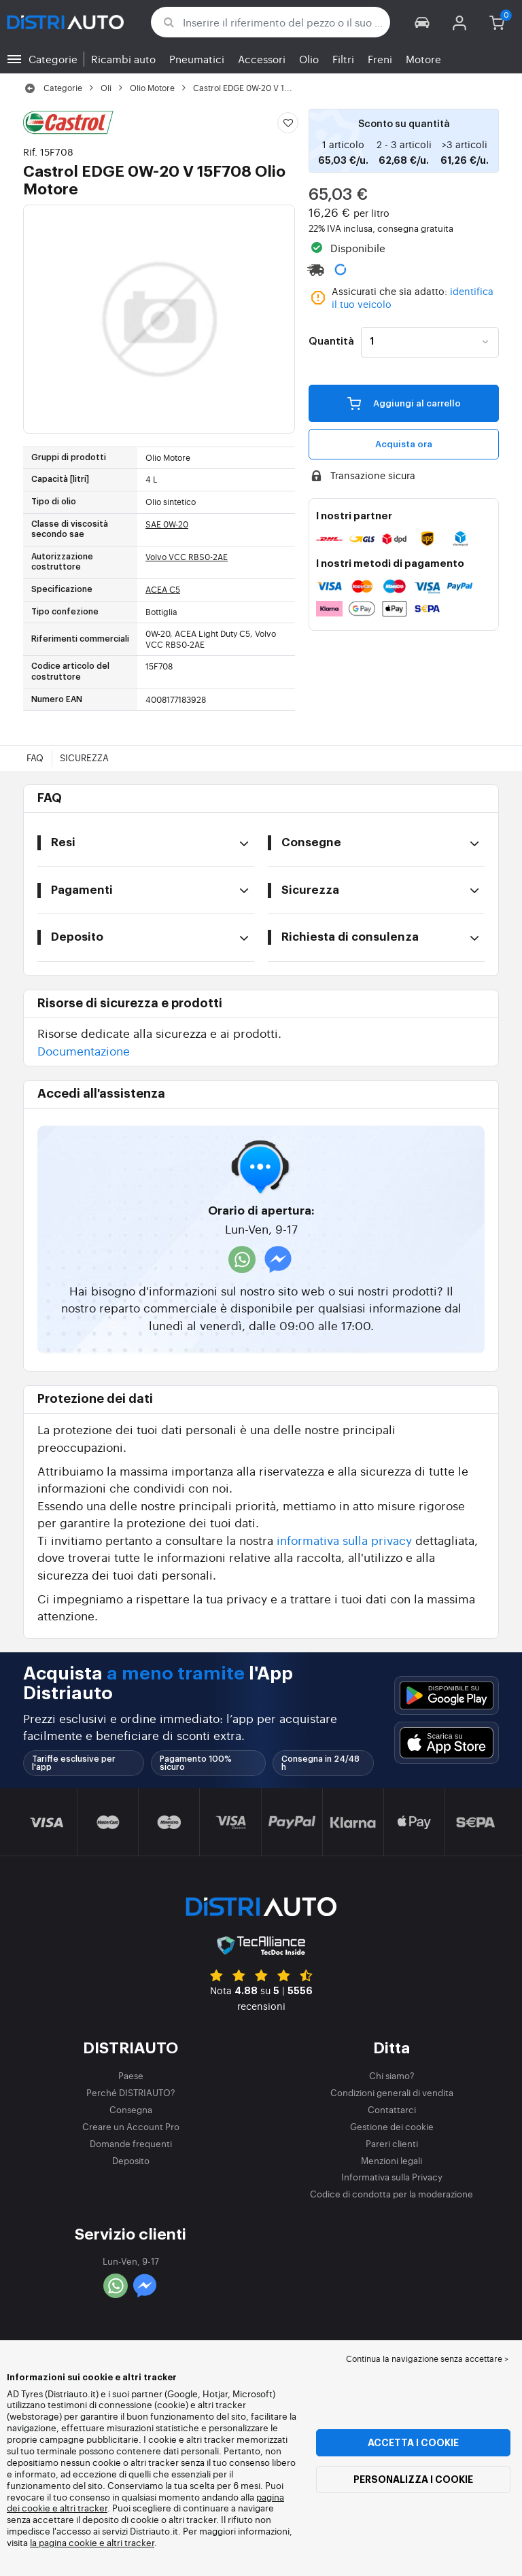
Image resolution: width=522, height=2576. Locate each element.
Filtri (343, 59)
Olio (309, 59)
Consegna (130, 2109)
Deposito (131, 2160)
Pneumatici (196, 59)
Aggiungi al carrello (404, 402)
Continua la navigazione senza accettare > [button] (427, 2358)
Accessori (261, 59)
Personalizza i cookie (413, 2479)
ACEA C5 (162, 589)
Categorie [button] (53, 59)
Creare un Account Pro (130, 2126)
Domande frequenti (131, 2143)
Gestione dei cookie (392, 2126)
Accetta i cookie (413, 2443)
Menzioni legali (391, 2160)
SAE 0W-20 (166, 524)
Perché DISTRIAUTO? (130, 2092)
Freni (380, 59)
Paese (130, 2075)
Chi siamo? (392, 2075)
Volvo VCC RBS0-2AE (186, 556)
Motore (423, 59)
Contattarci (392, 2109)
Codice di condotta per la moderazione (391, 2193)
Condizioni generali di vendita (391, 2092)
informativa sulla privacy (344, 1540)
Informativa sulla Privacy (391, 2176)
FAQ (35, 757)
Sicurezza (84, 757)
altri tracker (130, 2542)
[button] (422, 22)
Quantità (331, 342)
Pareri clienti (392, 2143)
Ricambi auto (123, 59)
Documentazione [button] (83, 1050)
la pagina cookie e (68, 2542)
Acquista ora (403, 444)
